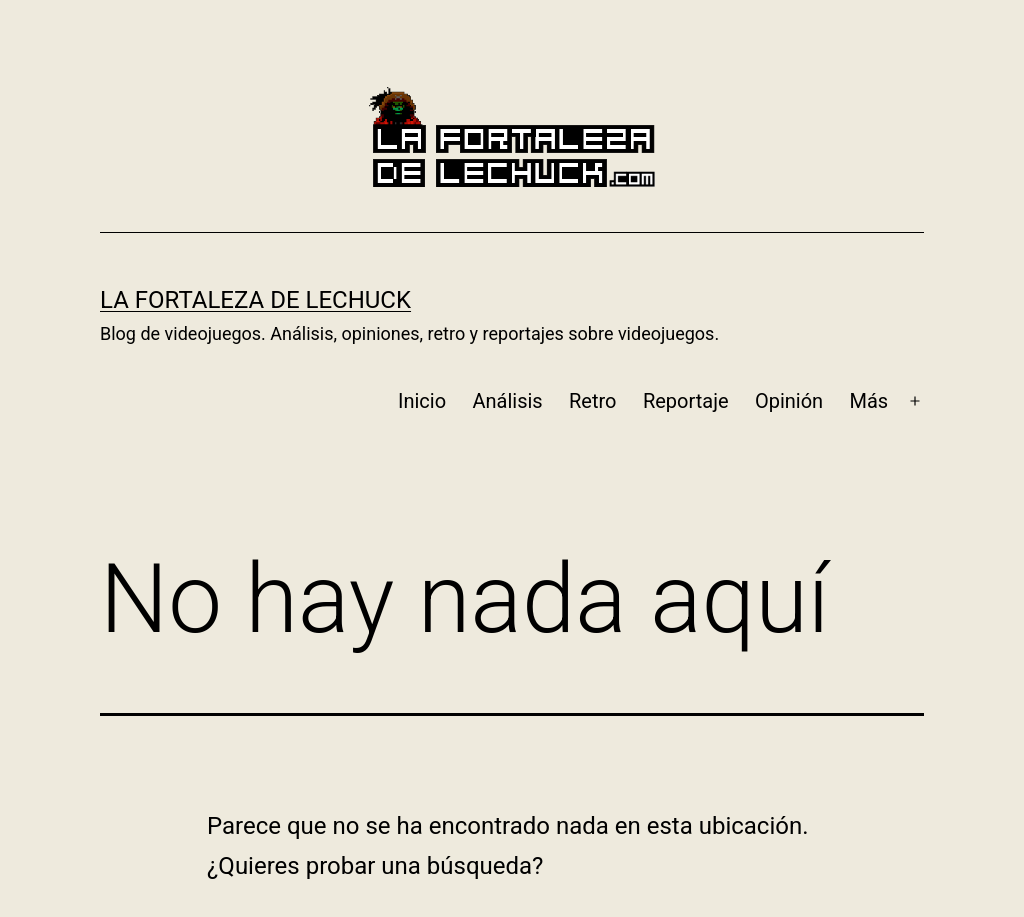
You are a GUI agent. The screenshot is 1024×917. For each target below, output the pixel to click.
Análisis (507, 401)
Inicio (422, 401)
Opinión (789, 401)
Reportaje (686, 401)
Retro (592, 401)
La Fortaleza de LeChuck (255, 300)
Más (869, 401)
